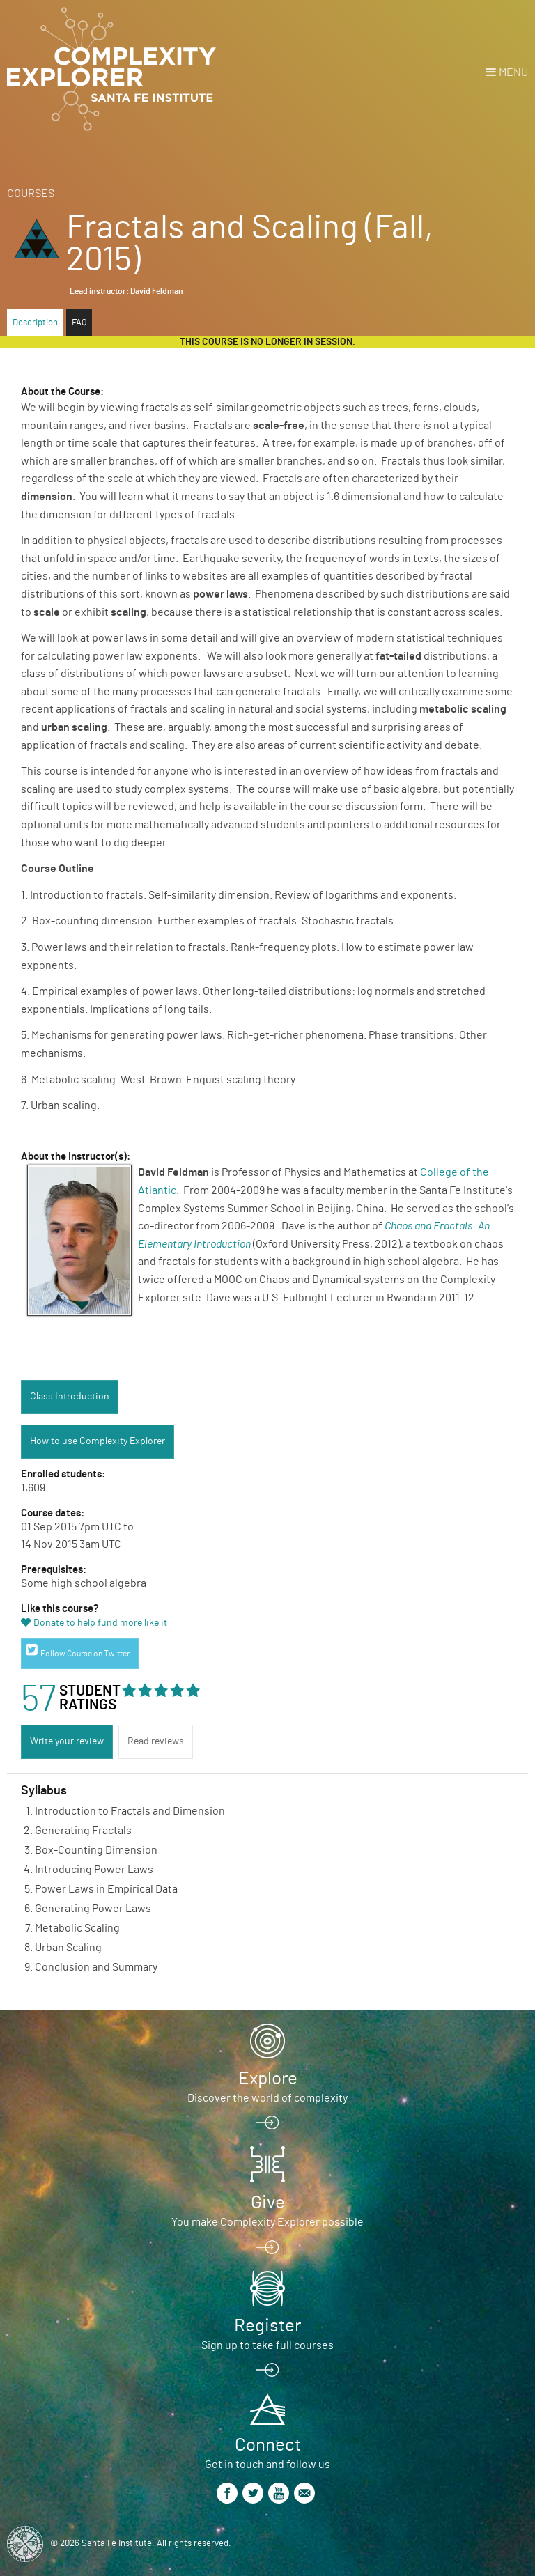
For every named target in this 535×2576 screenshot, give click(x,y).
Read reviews (155, 1741)
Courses (30, 193)
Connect (268, 2445)
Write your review (67, 1741)
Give (268, 2203)
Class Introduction (69, 1397)
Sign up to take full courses (267, 2345)
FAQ (79, 322)
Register (267, 2326)
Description (35, 322)
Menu (513, 72)
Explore (267, 2079)
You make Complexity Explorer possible (267, 2222)
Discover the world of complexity (267, 2098)
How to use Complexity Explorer (97, 1441)
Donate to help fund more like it (100, 1623)
